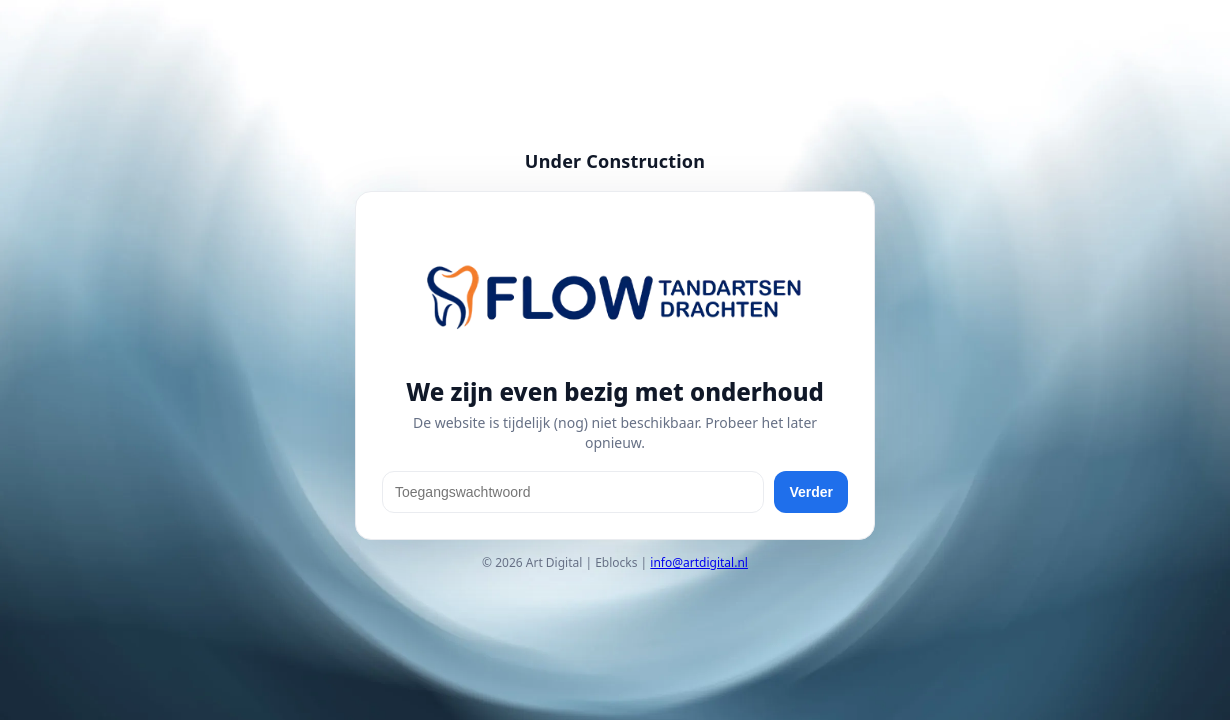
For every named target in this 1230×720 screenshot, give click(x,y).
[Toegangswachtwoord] (573, 492)
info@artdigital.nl (699, 562)
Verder (811, 492)
